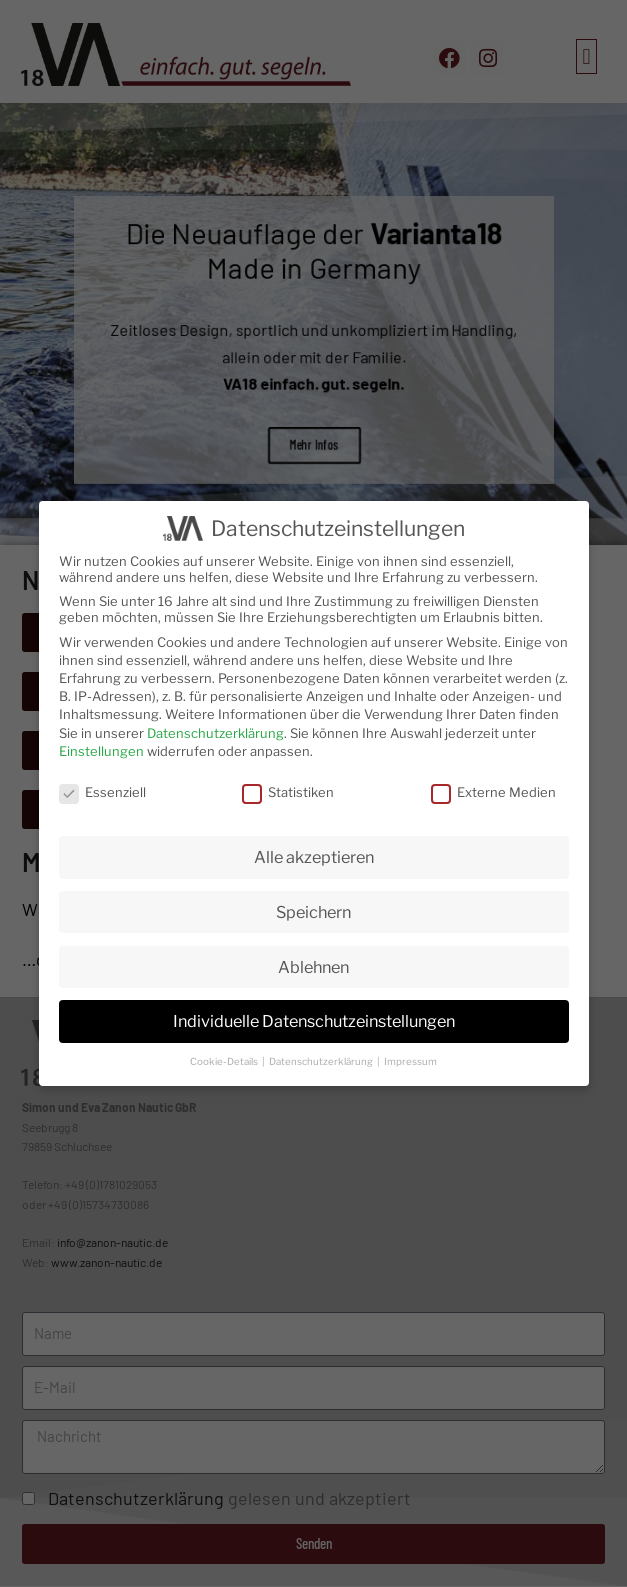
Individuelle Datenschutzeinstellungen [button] (314, 1021)
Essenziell (102, 792)
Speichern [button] (313, 912)
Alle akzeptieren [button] (314, 857)
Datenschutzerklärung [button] (322, 1061)
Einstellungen (101, 751)
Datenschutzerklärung (215, 733)
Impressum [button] (410, 1061)
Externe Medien (493, 792)
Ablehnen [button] (313, 967)
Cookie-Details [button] (225, 1061)
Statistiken (288, 792)
